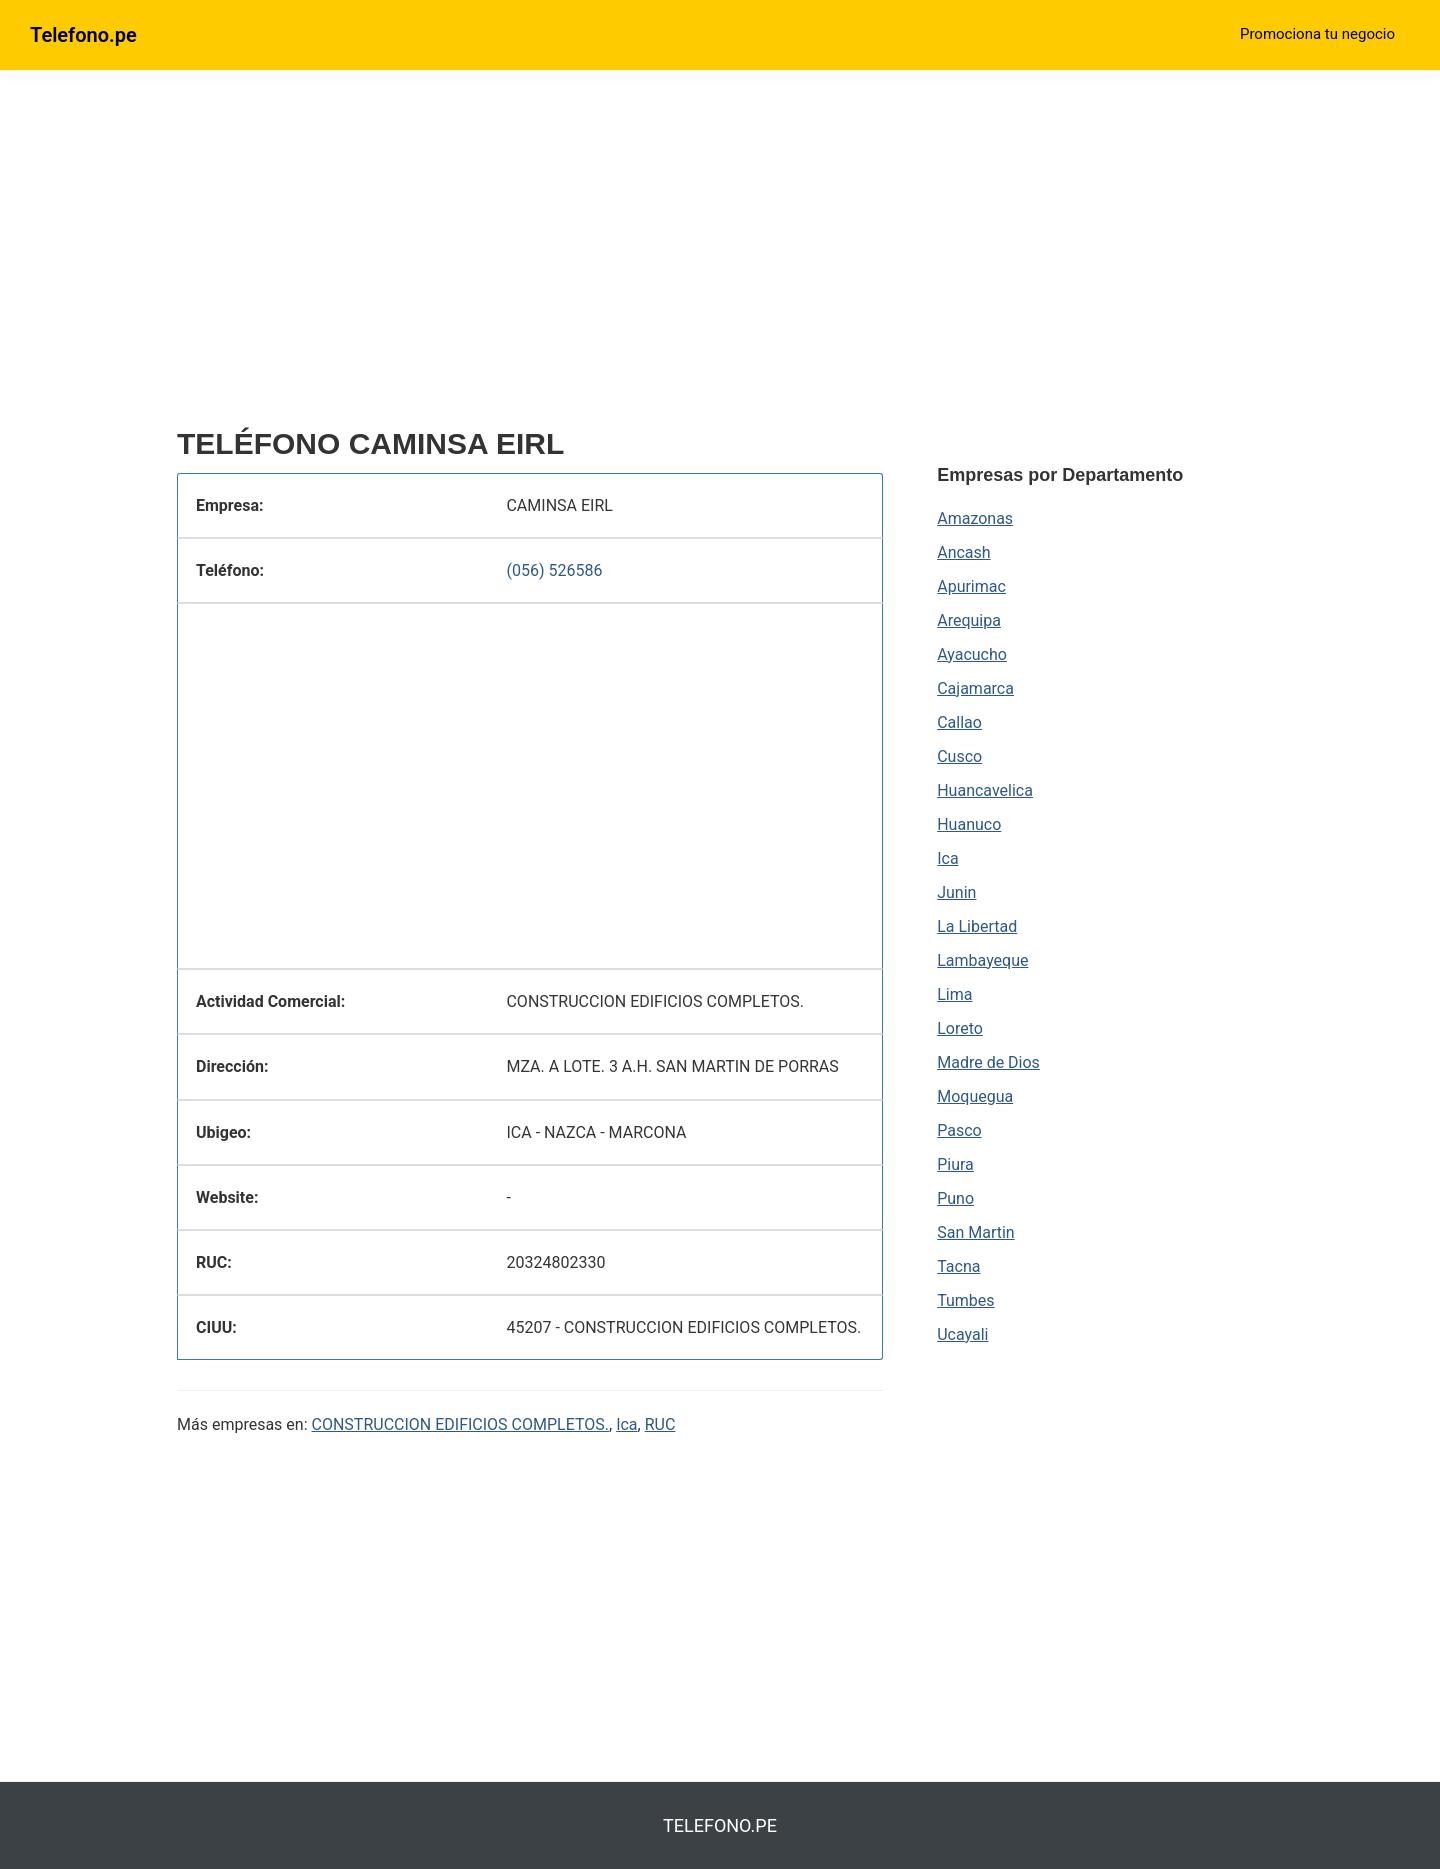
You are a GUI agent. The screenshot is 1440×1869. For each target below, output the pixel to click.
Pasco (959, 1130)
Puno (955, 1198)
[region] (530, 257)
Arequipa (969, 620)
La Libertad (977, 926)
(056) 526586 (554, 570)
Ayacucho (972, 654)
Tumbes (965, 1300)
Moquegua (975, 1096)
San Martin (975, 1232)
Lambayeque (982, 960)
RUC (660, 1424)
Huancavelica (985, 790)
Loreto (960, 1028)
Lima (954, 994)
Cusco (959, 756)
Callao (959, 722)
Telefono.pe (83, 35)
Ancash (963, 552)
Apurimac (971, 586)
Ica (626, 1424)
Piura (955, 1164)
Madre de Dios (988, 1062)
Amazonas (975, 518)
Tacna (958, 1266)
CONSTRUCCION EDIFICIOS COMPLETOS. (460, 1424)
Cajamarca (975, 688)
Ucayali (962, 1334)
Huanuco (969, 824)
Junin (956, 892)
